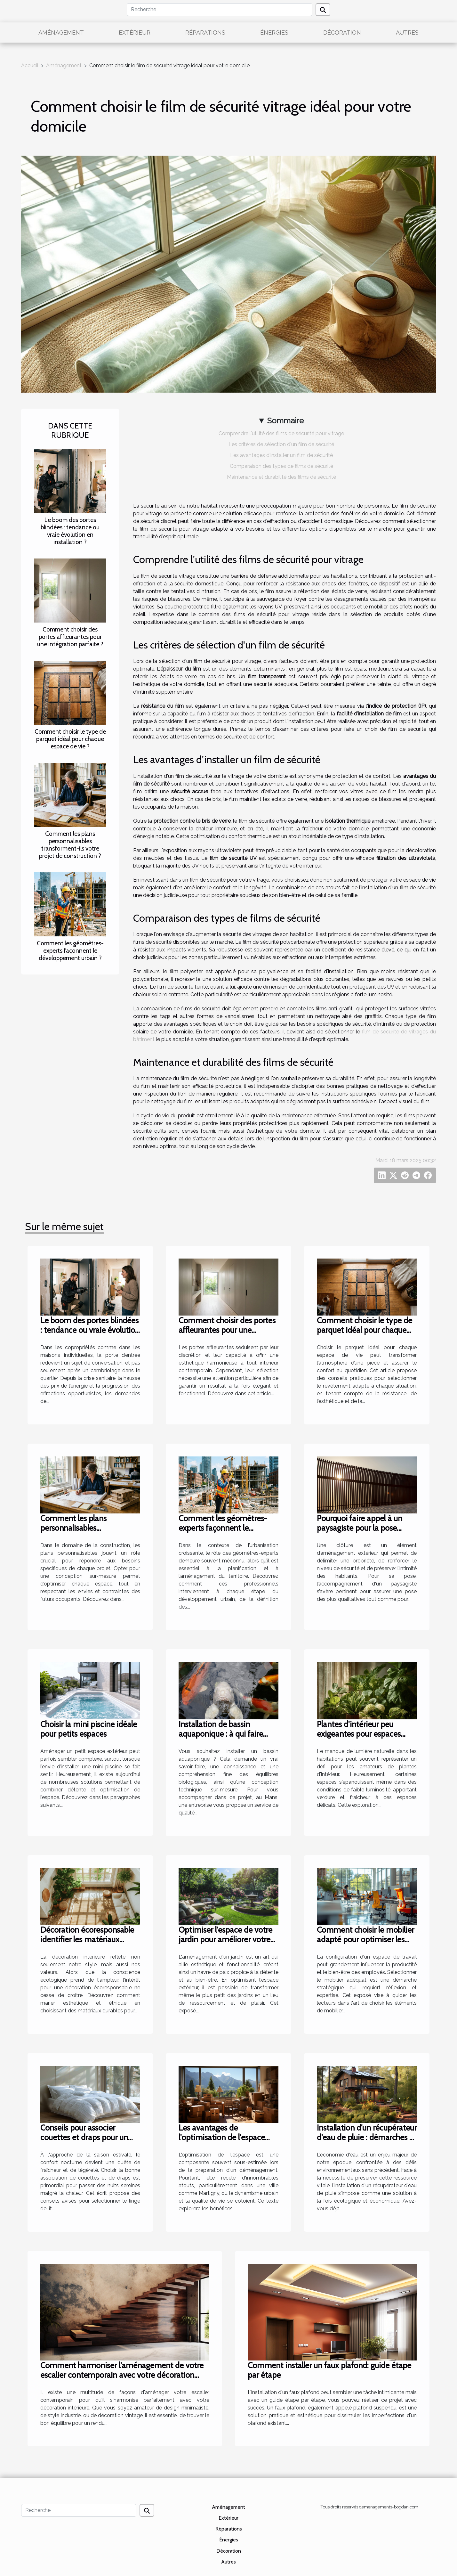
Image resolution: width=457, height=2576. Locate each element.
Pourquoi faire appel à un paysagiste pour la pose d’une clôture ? (359, 1527)
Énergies (274, 32)
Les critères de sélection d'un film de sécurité (281, 444)
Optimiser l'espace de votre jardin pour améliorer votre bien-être (225, 1939)
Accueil (29, 65)
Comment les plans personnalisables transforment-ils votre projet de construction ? (70, 845)
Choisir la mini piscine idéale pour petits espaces (88, 1729)
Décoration (342, 32)
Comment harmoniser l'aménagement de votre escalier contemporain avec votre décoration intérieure (122, 2374)
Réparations (205, 32)
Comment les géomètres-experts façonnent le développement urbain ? (70, 950)
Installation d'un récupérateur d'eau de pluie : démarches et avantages (367, 2137)
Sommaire (285, 420)
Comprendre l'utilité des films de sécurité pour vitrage (281, 433)
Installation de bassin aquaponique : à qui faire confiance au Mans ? (221, 1733)
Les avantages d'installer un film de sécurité (281, 455)
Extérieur (134, 32)
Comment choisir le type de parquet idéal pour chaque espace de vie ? (70, 739)
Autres (407, 32)
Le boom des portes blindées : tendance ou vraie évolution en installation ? (70, 531)
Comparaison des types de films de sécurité (281, 466)
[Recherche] (219, 9)
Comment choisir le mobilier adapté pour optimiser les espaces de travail (365, 1939)
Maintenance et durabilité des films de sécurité (281, 477)
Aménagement (61, 32)
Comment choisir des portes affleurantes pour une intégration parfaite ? (70, 636)
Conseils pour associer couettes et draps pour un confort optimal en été (84, 2137)
